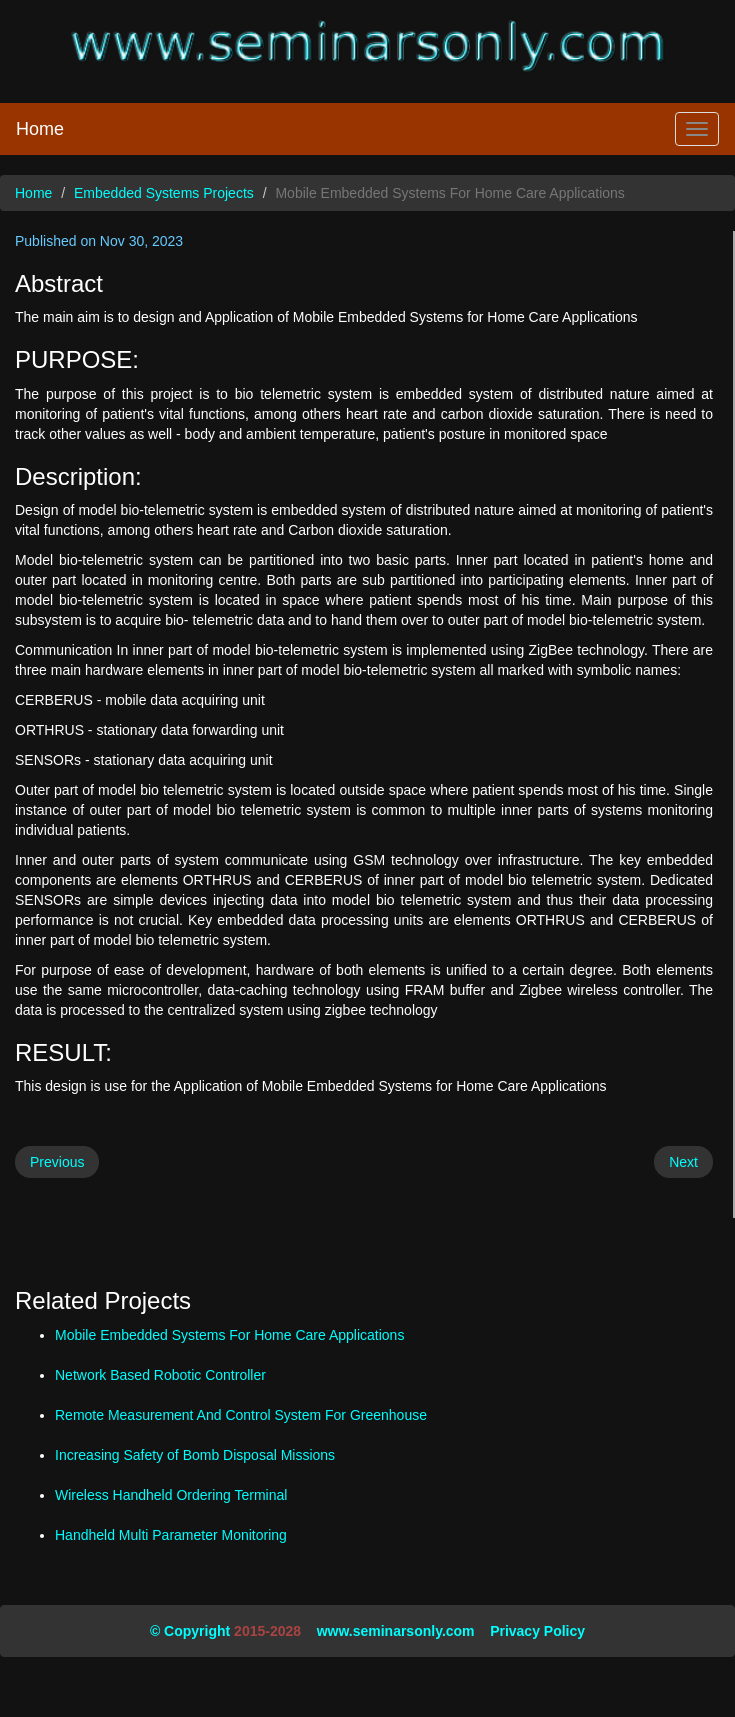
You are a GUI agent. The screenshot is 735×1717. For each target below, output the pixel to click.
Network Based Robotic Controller (160, 1375)
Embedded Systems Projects (164, 193)
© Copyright (190, 1631)
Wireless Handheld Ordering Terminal (171, 1495)
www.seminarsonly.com (396, 1631)
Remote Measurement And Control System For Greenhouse (241, 1415)
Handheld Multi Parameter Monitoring (171, 1535)
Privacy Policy (537, 1631)
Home (40, 129)
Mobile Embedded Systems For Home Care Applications (229, 1335)
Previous (57, 1162)
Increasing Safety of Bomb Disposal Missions (195, 1455)
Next (683, 1162)
